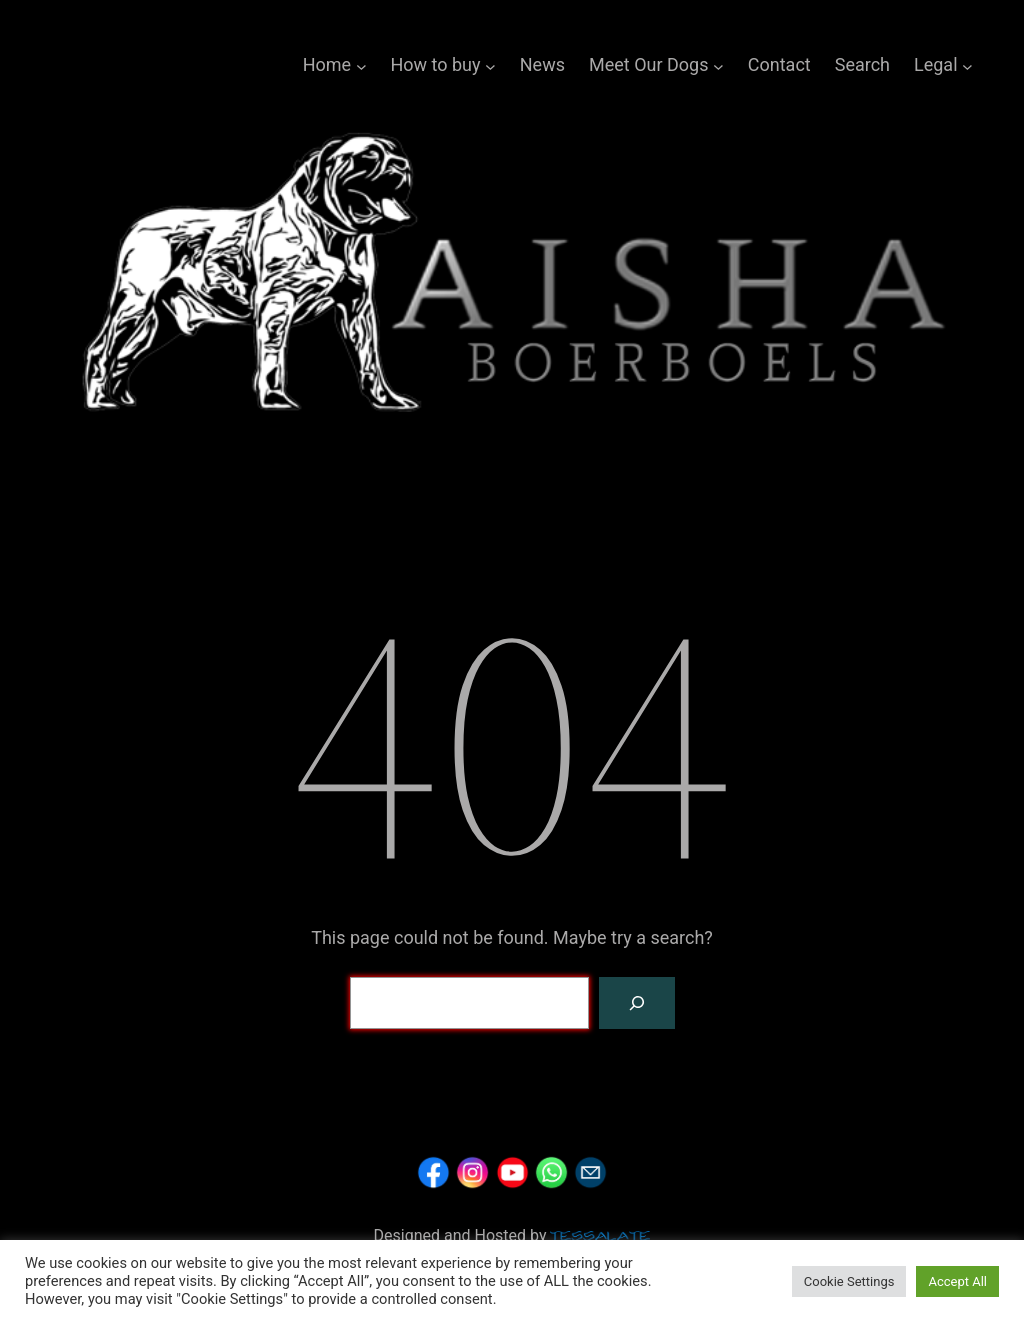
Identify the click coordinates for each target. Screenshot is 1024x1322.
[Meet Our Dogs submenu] (718, 65)
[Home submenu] (361, 65)
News (542, 64)
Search (862, 64)
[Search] (637, 1003)
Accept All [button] (957, 1281)
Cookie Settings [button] (849, 1281)
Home (327, 64)
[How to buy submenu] (490, 65)
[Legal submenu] (967, 65)
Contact (779, 64)
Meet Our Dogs (649, 64)
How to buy (435, 64)
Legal (936, 64)
